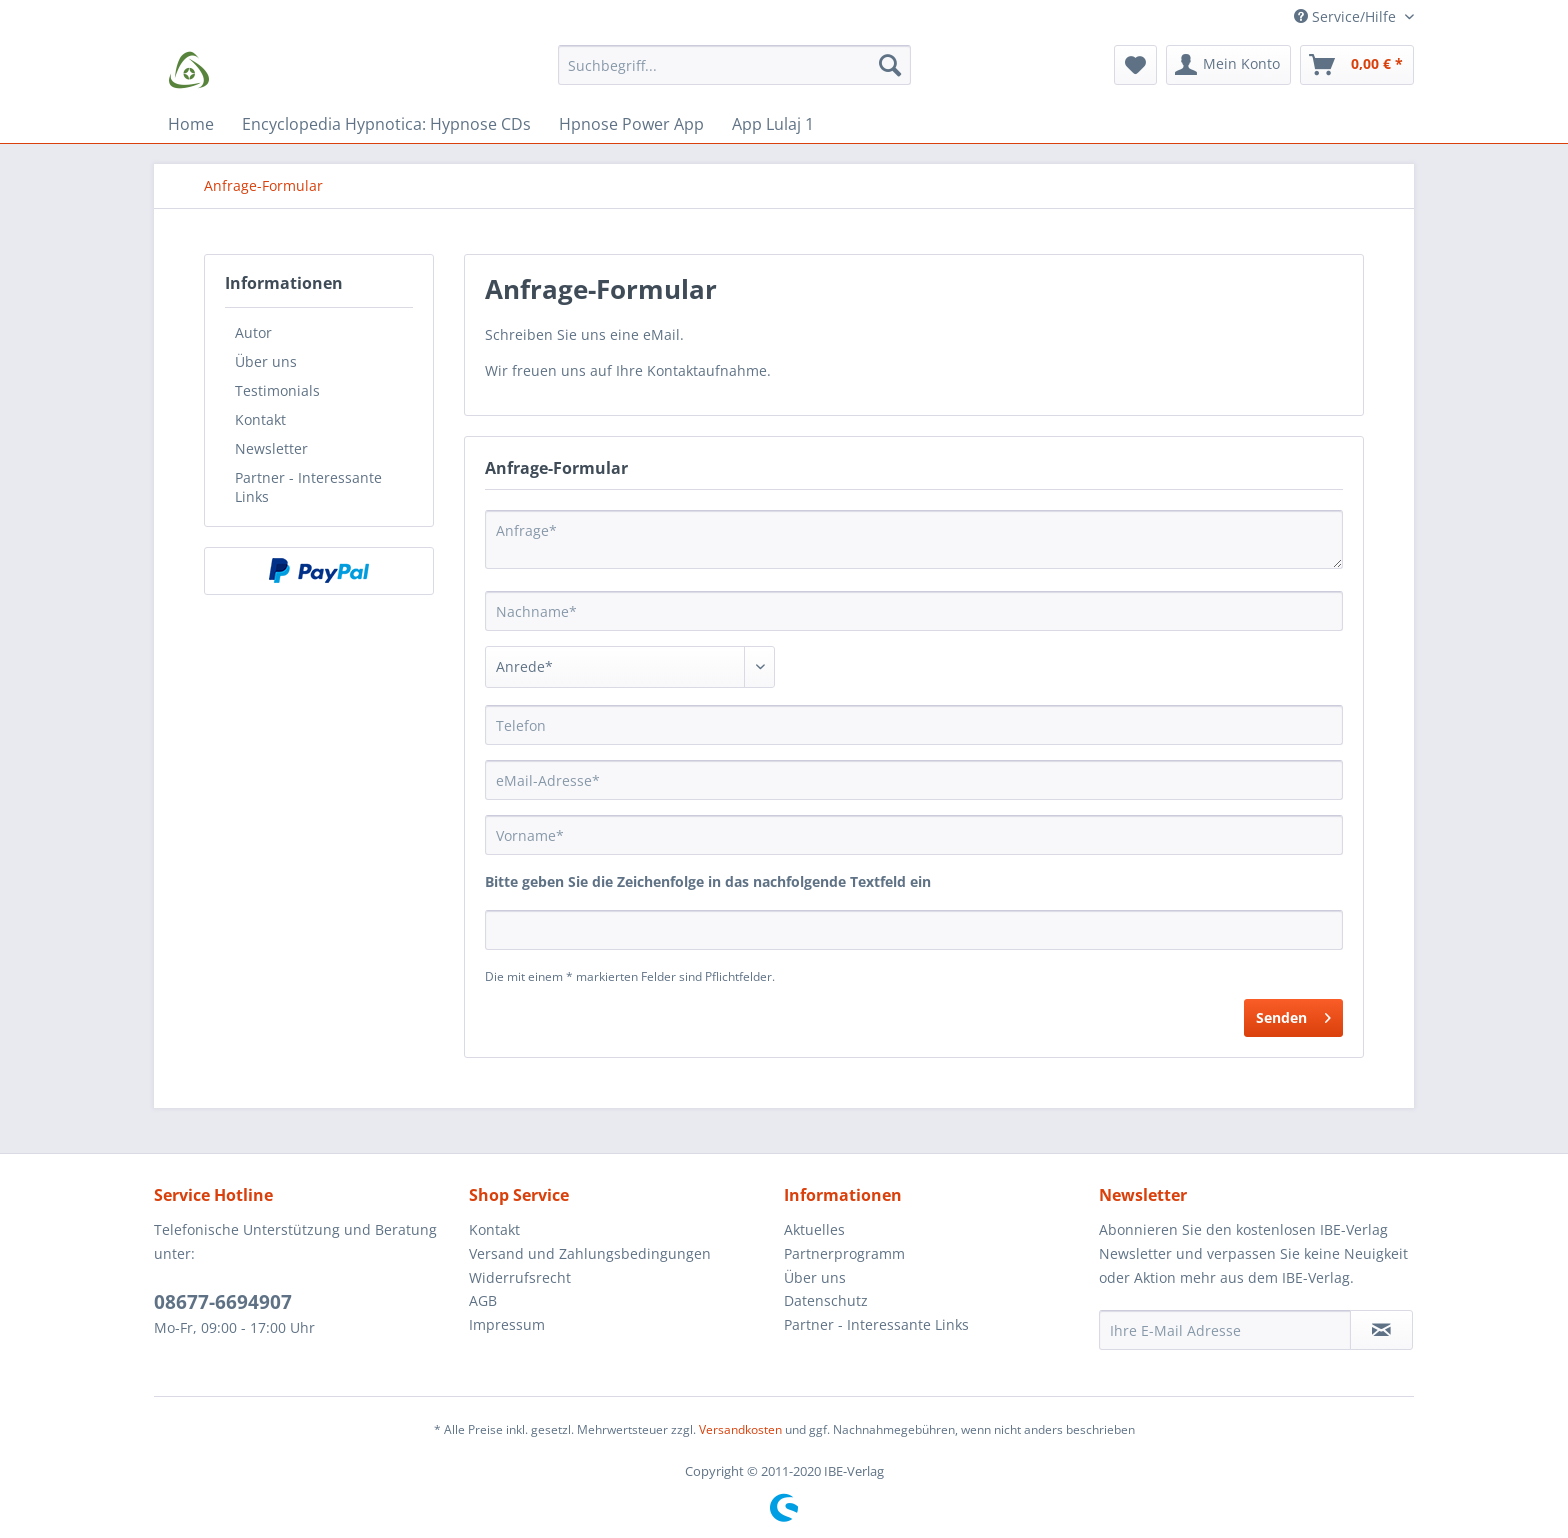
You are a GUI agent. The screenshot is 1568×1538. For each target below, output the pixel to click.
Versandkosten (740, 1429)
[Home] (191, 124)
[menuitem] (734, 74)
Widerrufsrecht (520, 1277)
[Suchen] (890, 65)
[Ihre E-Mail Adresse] (1225, 1330)
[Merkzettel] (1135, 65)
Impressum (507, 1324)
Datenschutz (826, 1300)
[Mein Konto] (1228, 65)
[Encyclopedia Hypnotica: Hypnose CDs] (386, 124)
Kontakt (260, 419)
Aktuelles (814, 1229)
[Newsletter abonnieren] (1381, 1330)
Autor (253, 332)
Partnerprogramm (844, 1253)
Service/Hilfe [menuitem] (1347, 16)
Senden (1293, 1014)
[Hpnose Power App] (631, 124)
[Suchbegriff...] (734, 65)
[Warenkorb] (1357, 65)
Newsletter (271, 448)
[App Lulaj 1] (773, 124)
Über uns (266, 361)
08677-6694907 (223, 1302)
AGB (483, 1300)
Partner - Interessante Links (308, 487)
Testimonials (277, 390)
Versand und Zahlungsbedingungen (590, 1253)
